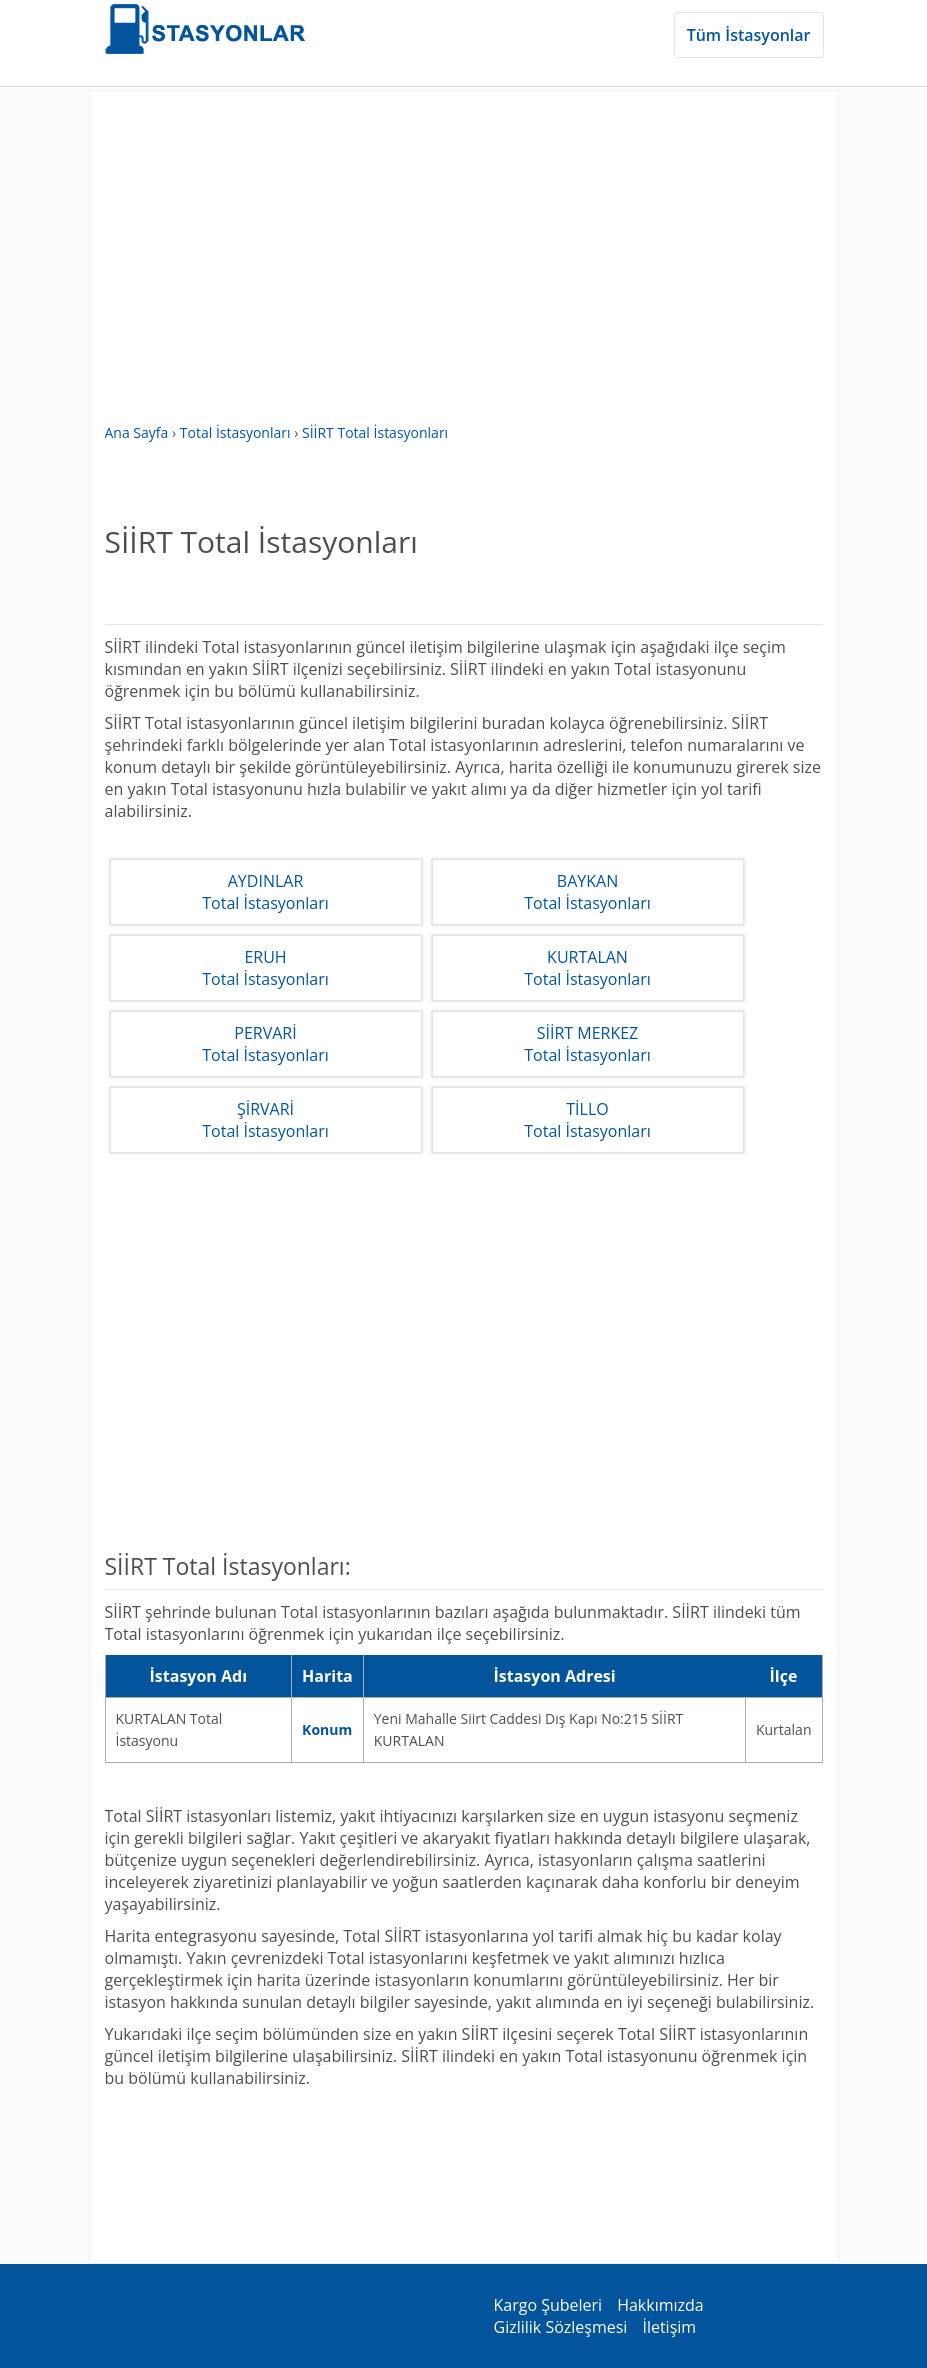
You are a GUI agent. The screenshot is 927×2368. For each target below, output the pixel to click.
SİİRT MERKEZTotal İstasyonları (587, 1044)
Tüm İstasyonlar (749, 35)
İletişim (669, 2327)
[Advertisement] (464, 267)
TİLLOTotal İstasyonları (587, 1120)
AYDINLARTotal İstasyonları (265, 892)
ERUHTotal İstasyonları (265, 968)
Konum (327, 1729)
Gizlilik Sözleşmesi (561, 2327)
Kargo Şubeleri (548, 2305)
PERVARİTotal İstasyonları (265, 1044)
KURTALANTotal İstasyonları (587, 968)
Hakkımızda (660, 2305)
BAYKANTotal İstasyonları (587, 892)
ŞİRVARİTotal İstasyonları (265, 1120)
